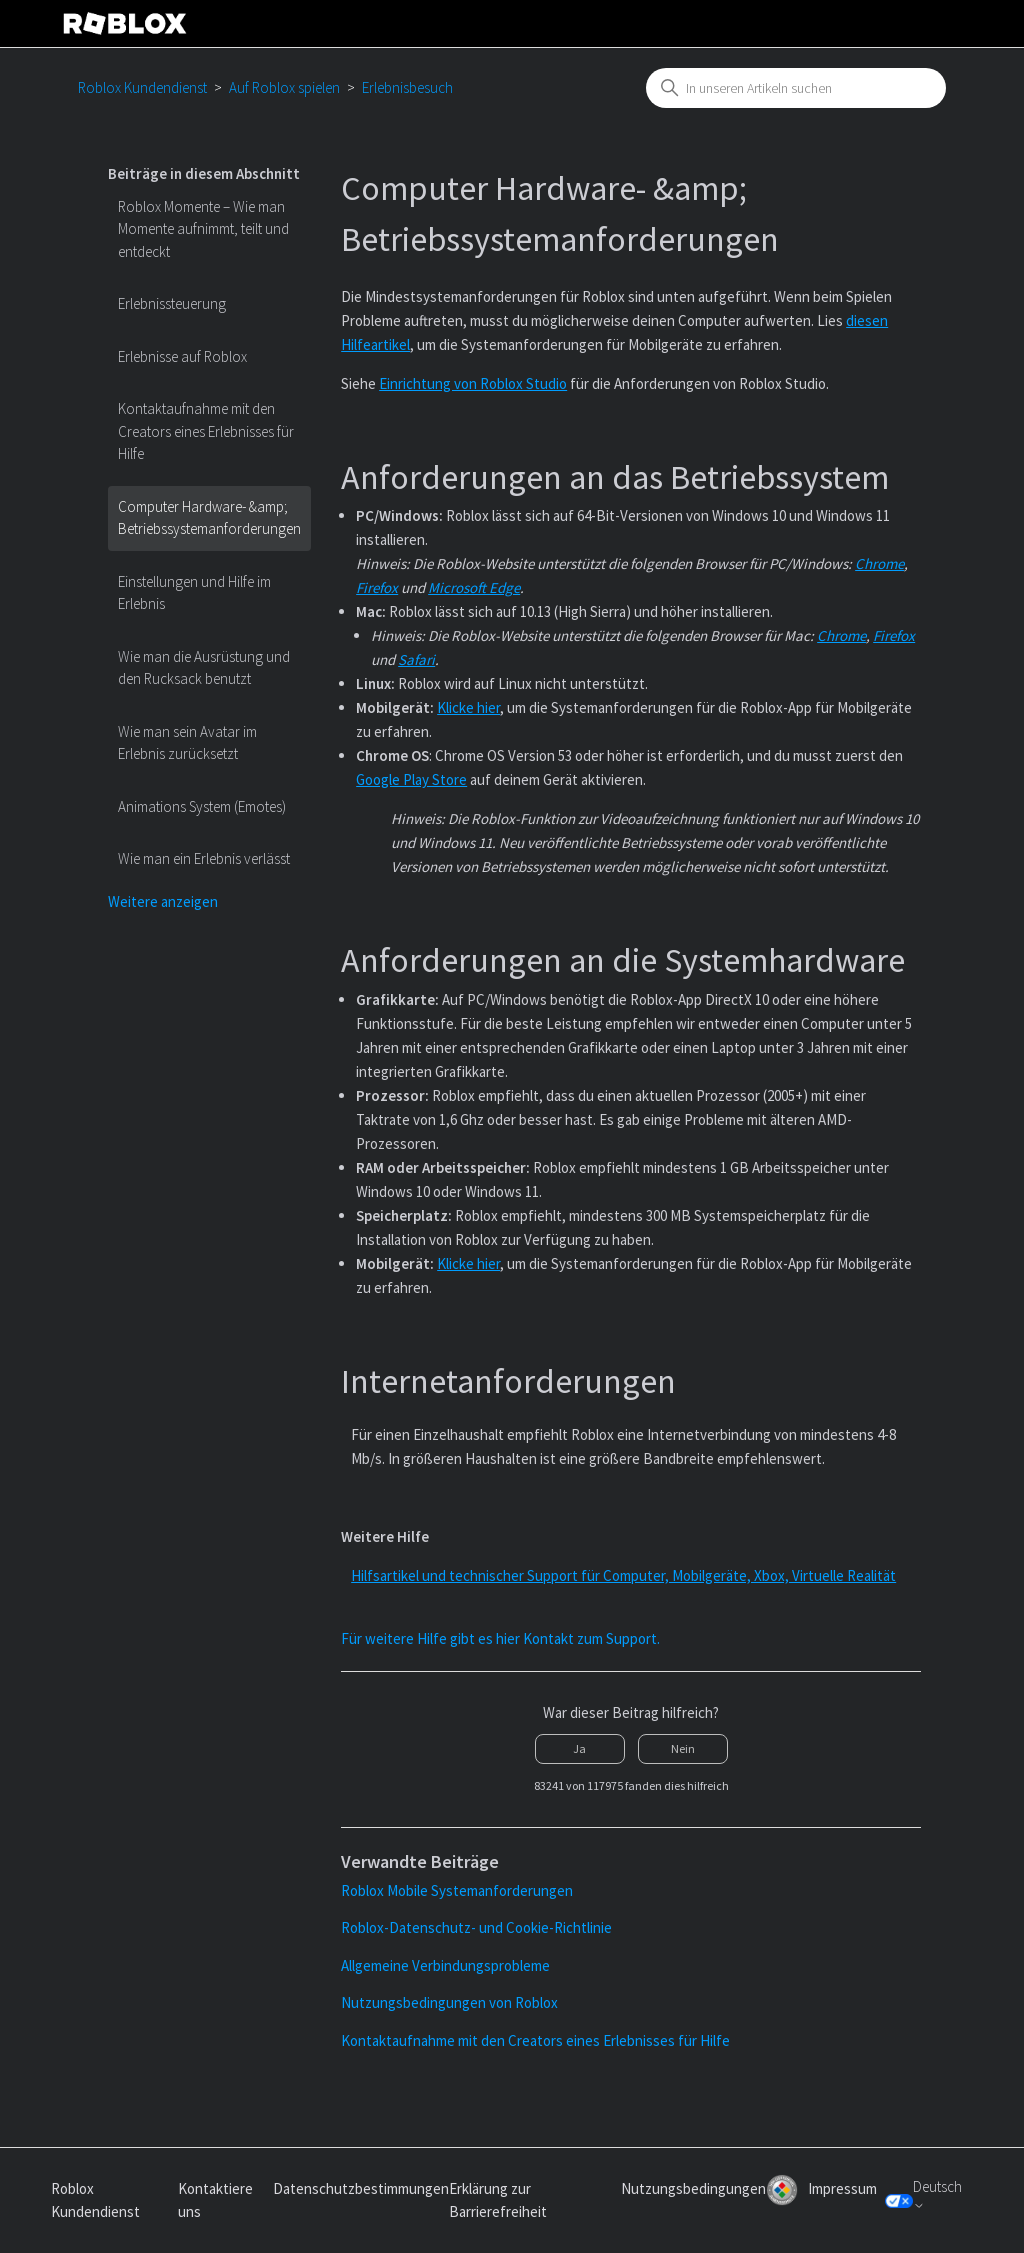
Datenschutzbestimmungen (361, 2188)
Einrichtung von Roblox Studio (473, 383)
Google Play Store (411, 779)
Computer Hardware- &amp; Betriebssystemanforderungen (209, 518)
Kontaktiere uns (215, 2200)
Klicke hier (468, 707)
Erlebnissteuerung (172, 303)
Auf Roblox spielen (284, 87)
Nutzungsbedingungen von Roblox (449, 2002)
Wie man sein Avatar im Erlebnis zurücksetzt (187, 743)
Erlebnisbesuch (407, 87)
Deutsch (937, 2195)
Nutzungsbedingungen (693, 2188)
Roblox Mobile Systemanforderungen (457, 1890)
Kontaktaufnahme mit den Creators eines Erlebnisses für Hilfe (206, 431)
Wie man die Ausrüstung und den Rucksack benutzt (204, 668)
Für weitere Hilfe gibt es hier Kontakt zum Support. (500, 1638)
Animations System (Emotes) (202, 806)
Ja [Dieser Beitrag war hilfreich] (579, 1748)
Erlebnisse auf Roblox (182, 356)
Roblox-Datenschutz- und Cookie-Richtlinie (476, 1927)
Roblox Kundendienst (142, 87)
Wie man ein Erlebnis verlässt (204, 858)
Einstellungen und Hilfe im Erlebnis (194, 593)
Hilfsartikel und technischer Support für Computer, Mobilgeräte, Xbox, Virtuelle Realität (623, 1575)
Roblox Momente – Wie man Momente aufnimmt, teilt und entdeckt (203, 229)
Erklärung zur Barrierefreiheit (498, 2200)
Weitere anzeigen (163, 901)
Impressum (842, 2188)
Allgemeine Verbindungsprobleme (445, 1965)
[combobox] (796, 88)
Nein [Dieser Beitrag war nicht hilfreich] (683, 1748)
